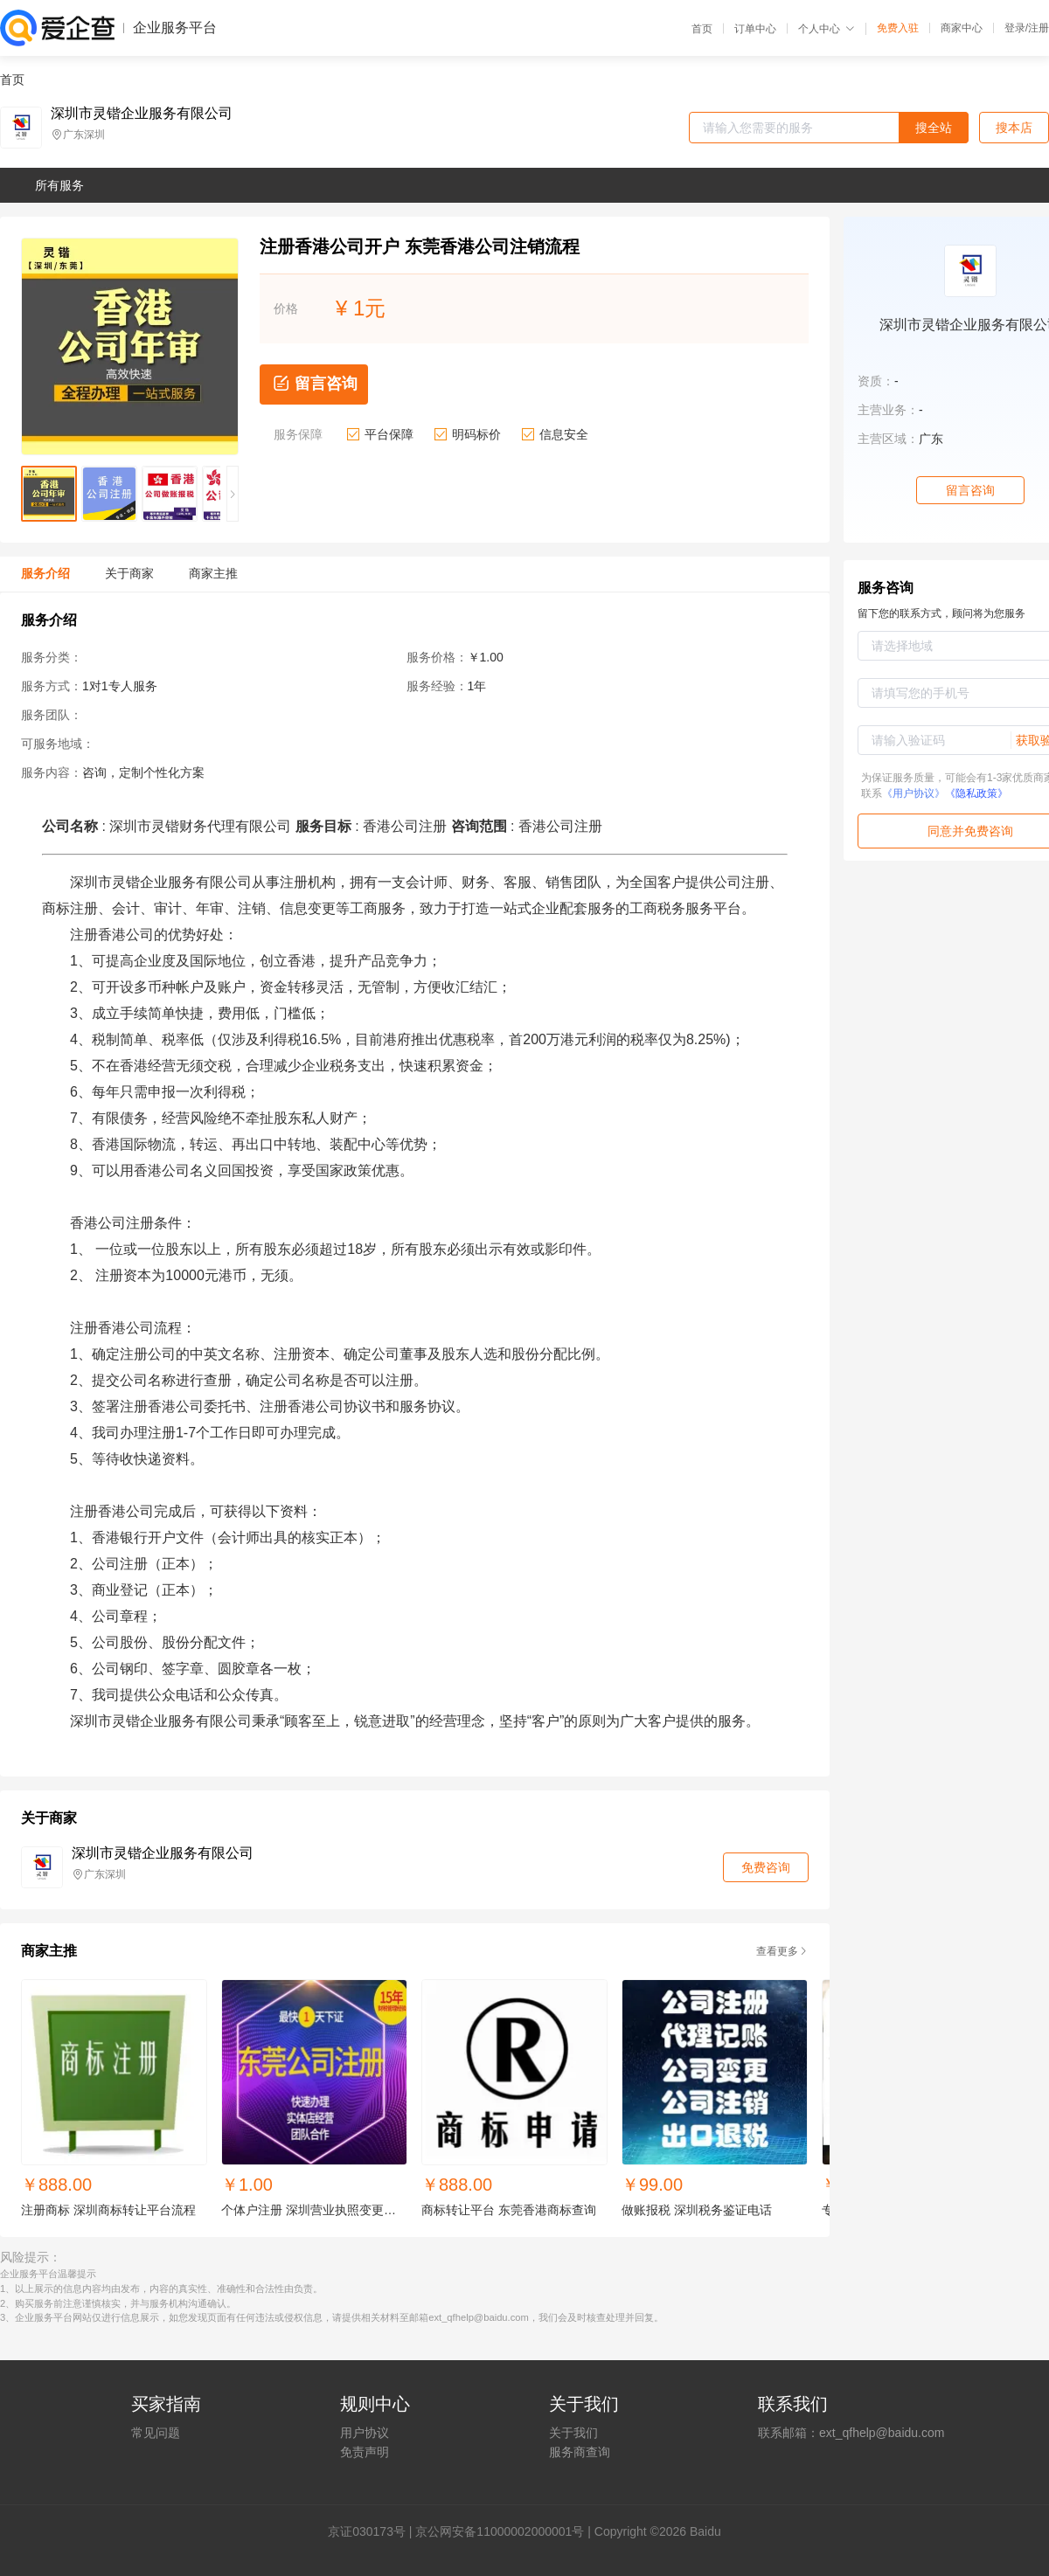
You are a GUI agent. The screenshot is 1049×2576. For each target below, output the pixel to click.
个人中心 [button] (826, 29)
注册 (1038, 28)
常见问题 (155, 2433)
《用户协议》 (913, 793)
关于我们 (573, 2433)
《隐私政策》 (976, 793)
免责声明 (364, 2452)
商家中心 (962, 28)
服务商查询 (579, 2452)
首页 (701, 29)
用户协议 (364, 2433)
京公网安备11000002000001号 (499, 2531)
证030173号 (373, 2531)
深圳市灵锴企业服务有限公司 (142, 114)
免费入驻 (898, 28)
